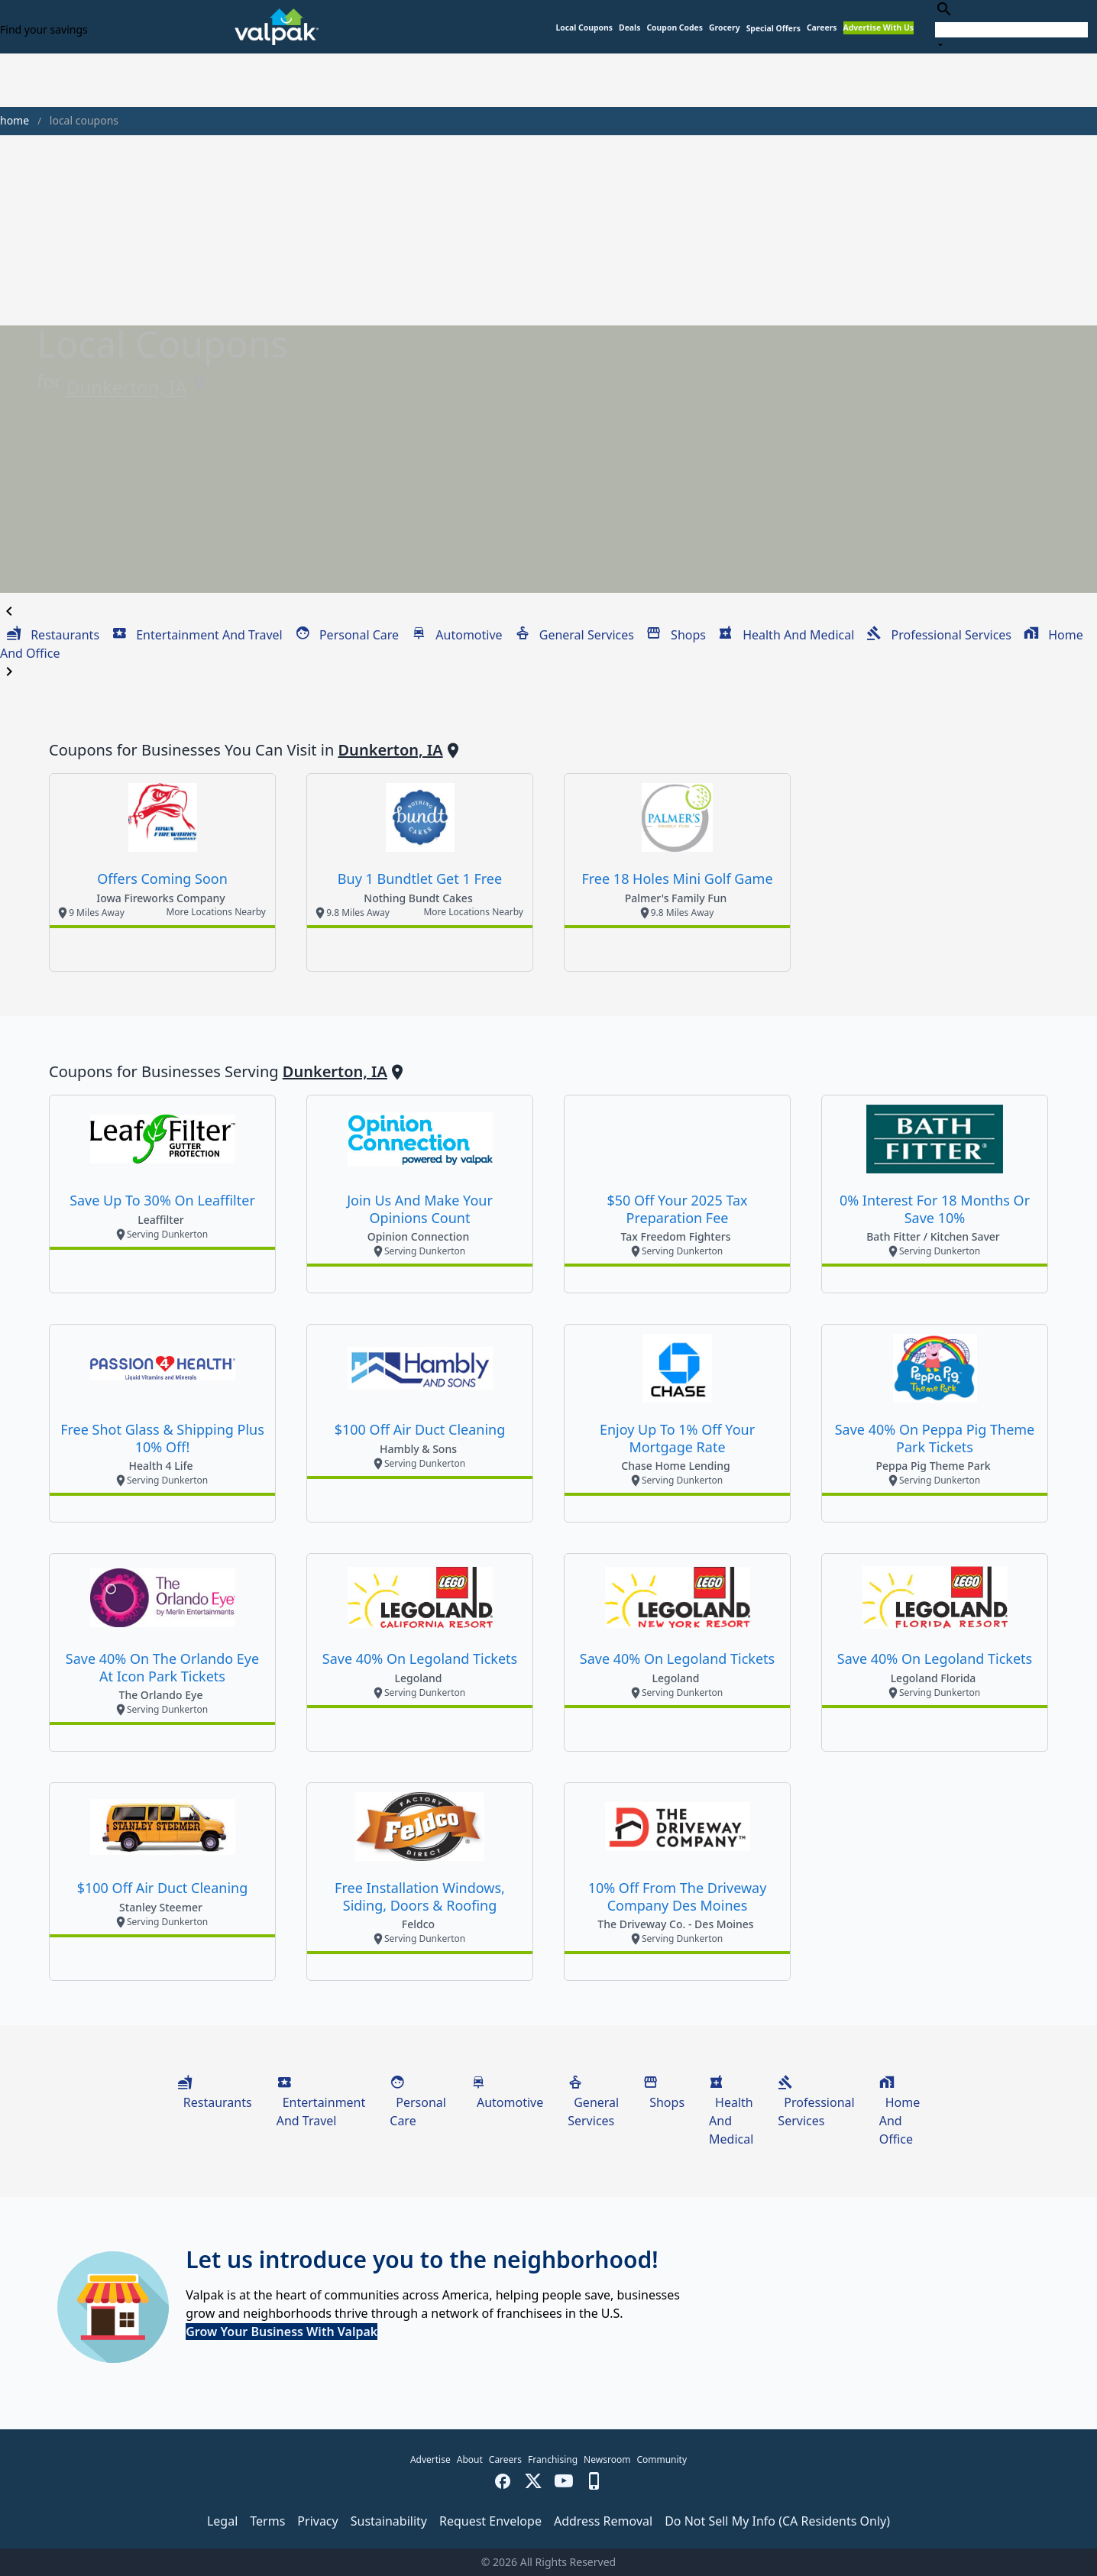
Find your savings (44, 29)
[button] (773, 28)
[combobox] (1011, 26)
